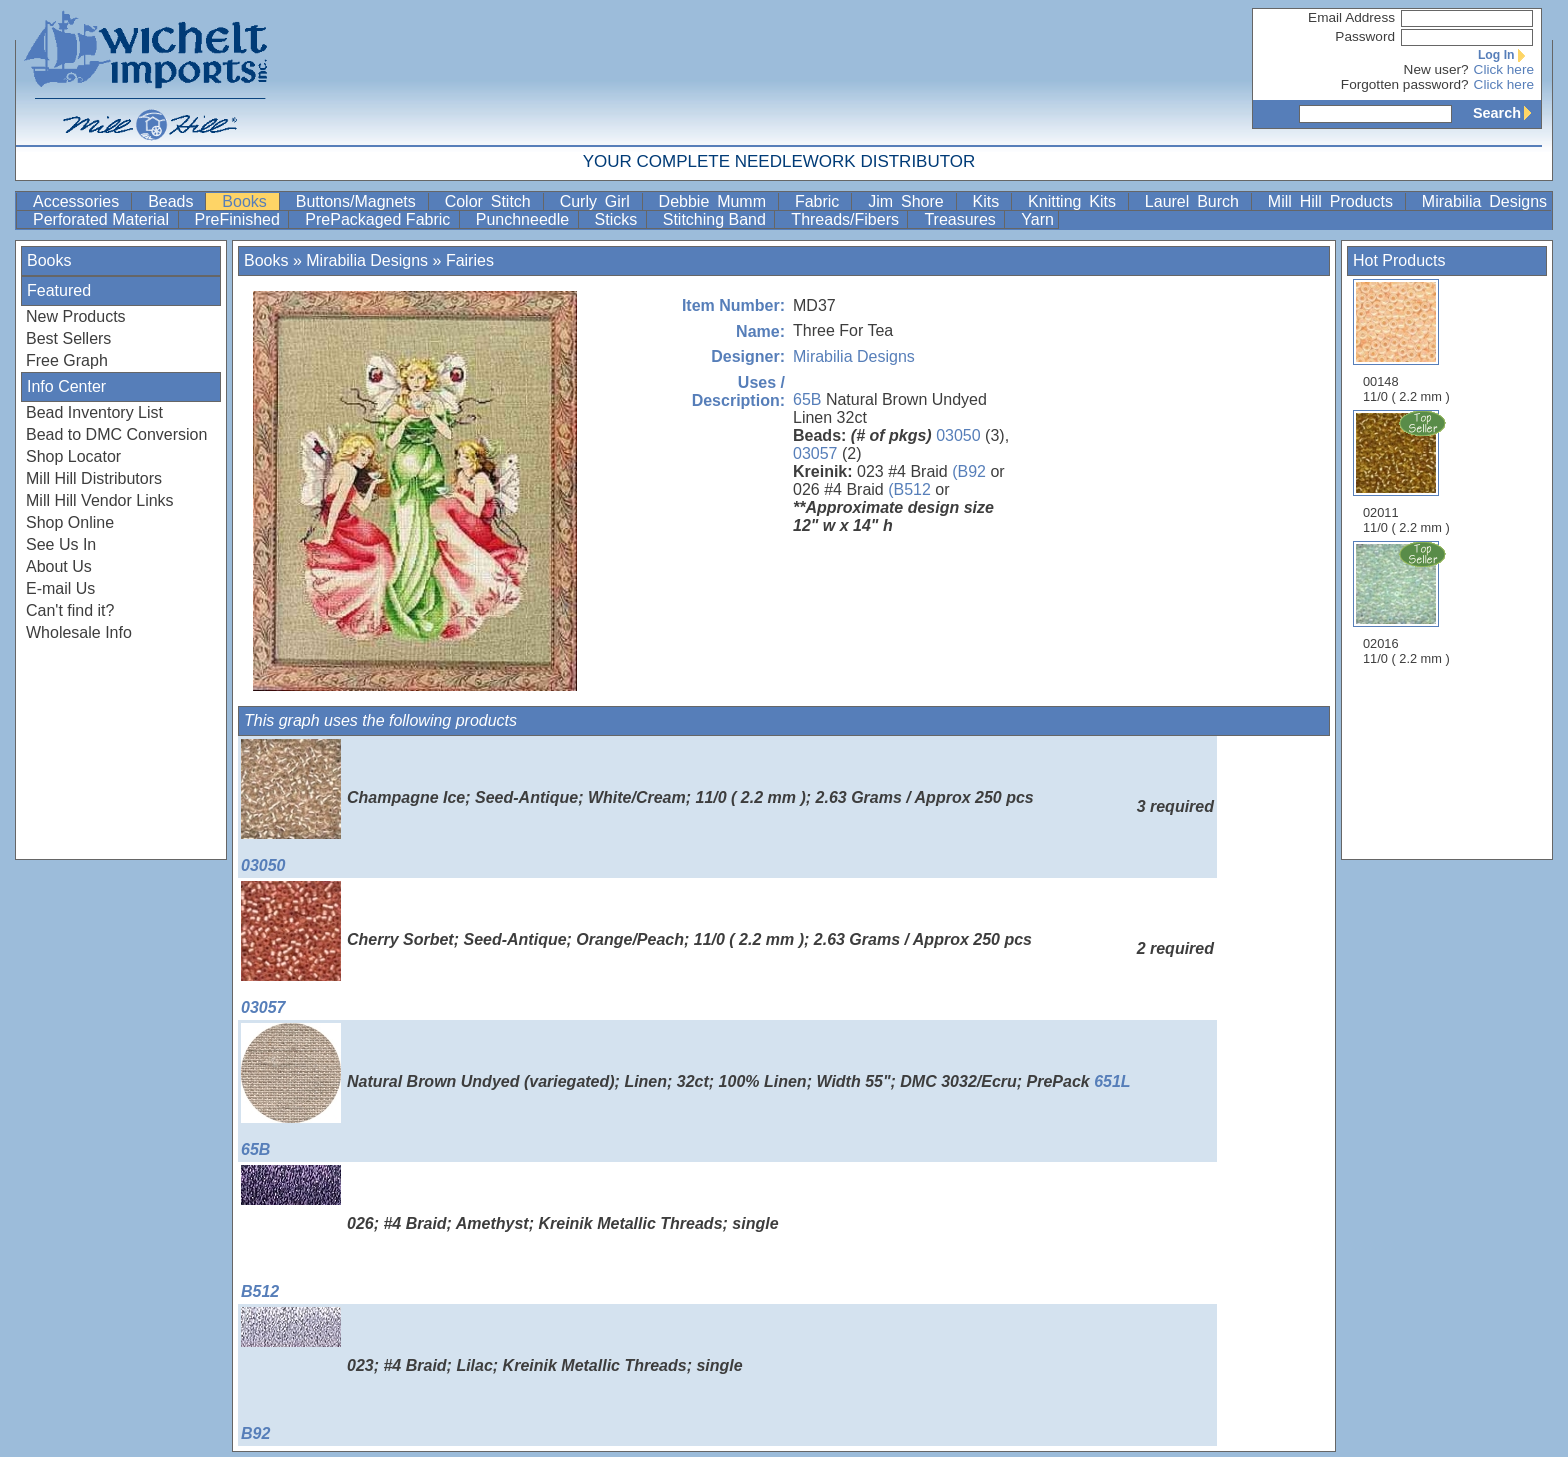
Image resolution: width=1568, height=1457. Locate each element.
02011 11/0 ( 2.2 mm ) (1408, 472)
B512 (291, 1232)
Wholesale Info (79, 632)
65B (807, 399)
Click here (1504, 69)
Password (1365, 36)
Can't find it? (70, 610)
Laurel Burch (1196, 201)
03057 (815, 453)
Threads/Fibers (847, 219)
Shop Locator (73, 456)
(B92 (969, 471)
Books (248, 201)
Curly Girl (599, 201)
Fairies (470, 260)
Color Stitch (492, 201)
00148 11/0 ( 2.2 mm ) (1406, 341)
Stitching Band (717, 219)
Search (1507, 113)
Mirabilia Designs (1484, 201)
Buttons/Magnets (360, 201)
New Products (76, 316)
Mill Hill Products (1334, 201)
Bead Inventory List (94, 412)
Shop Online (70, 522)
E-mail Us (60, 588)
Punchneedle (525, 219)
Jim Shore (909, 201)
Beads (174, 201)
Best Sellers (68, 338)
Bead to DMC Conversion (116, 434)
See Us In (61, 544)
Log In (1506, 55)
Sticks (618, 219)
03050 (958, 435)
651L (1112, 1081)
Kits (990, 201)
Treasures (962, 219)
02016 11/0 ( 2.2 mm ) (1408, 603)
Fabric (821, 201)
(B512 (909, 489)
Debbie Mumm (716, 201)
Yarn (1037, 219)
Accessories (80, 201)
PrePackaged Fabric (379, 219)
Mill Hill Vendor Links (100, 500)
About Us (59, 566)
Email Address (1351, 17)
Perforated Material (103, 219)
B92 (291, 1374)
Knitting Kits (1076, 201)
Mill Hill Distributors (94, 478)
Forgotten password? (1405, 84)
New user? (1436, 69)
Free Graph (67, 360)
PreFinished (240, 219)
